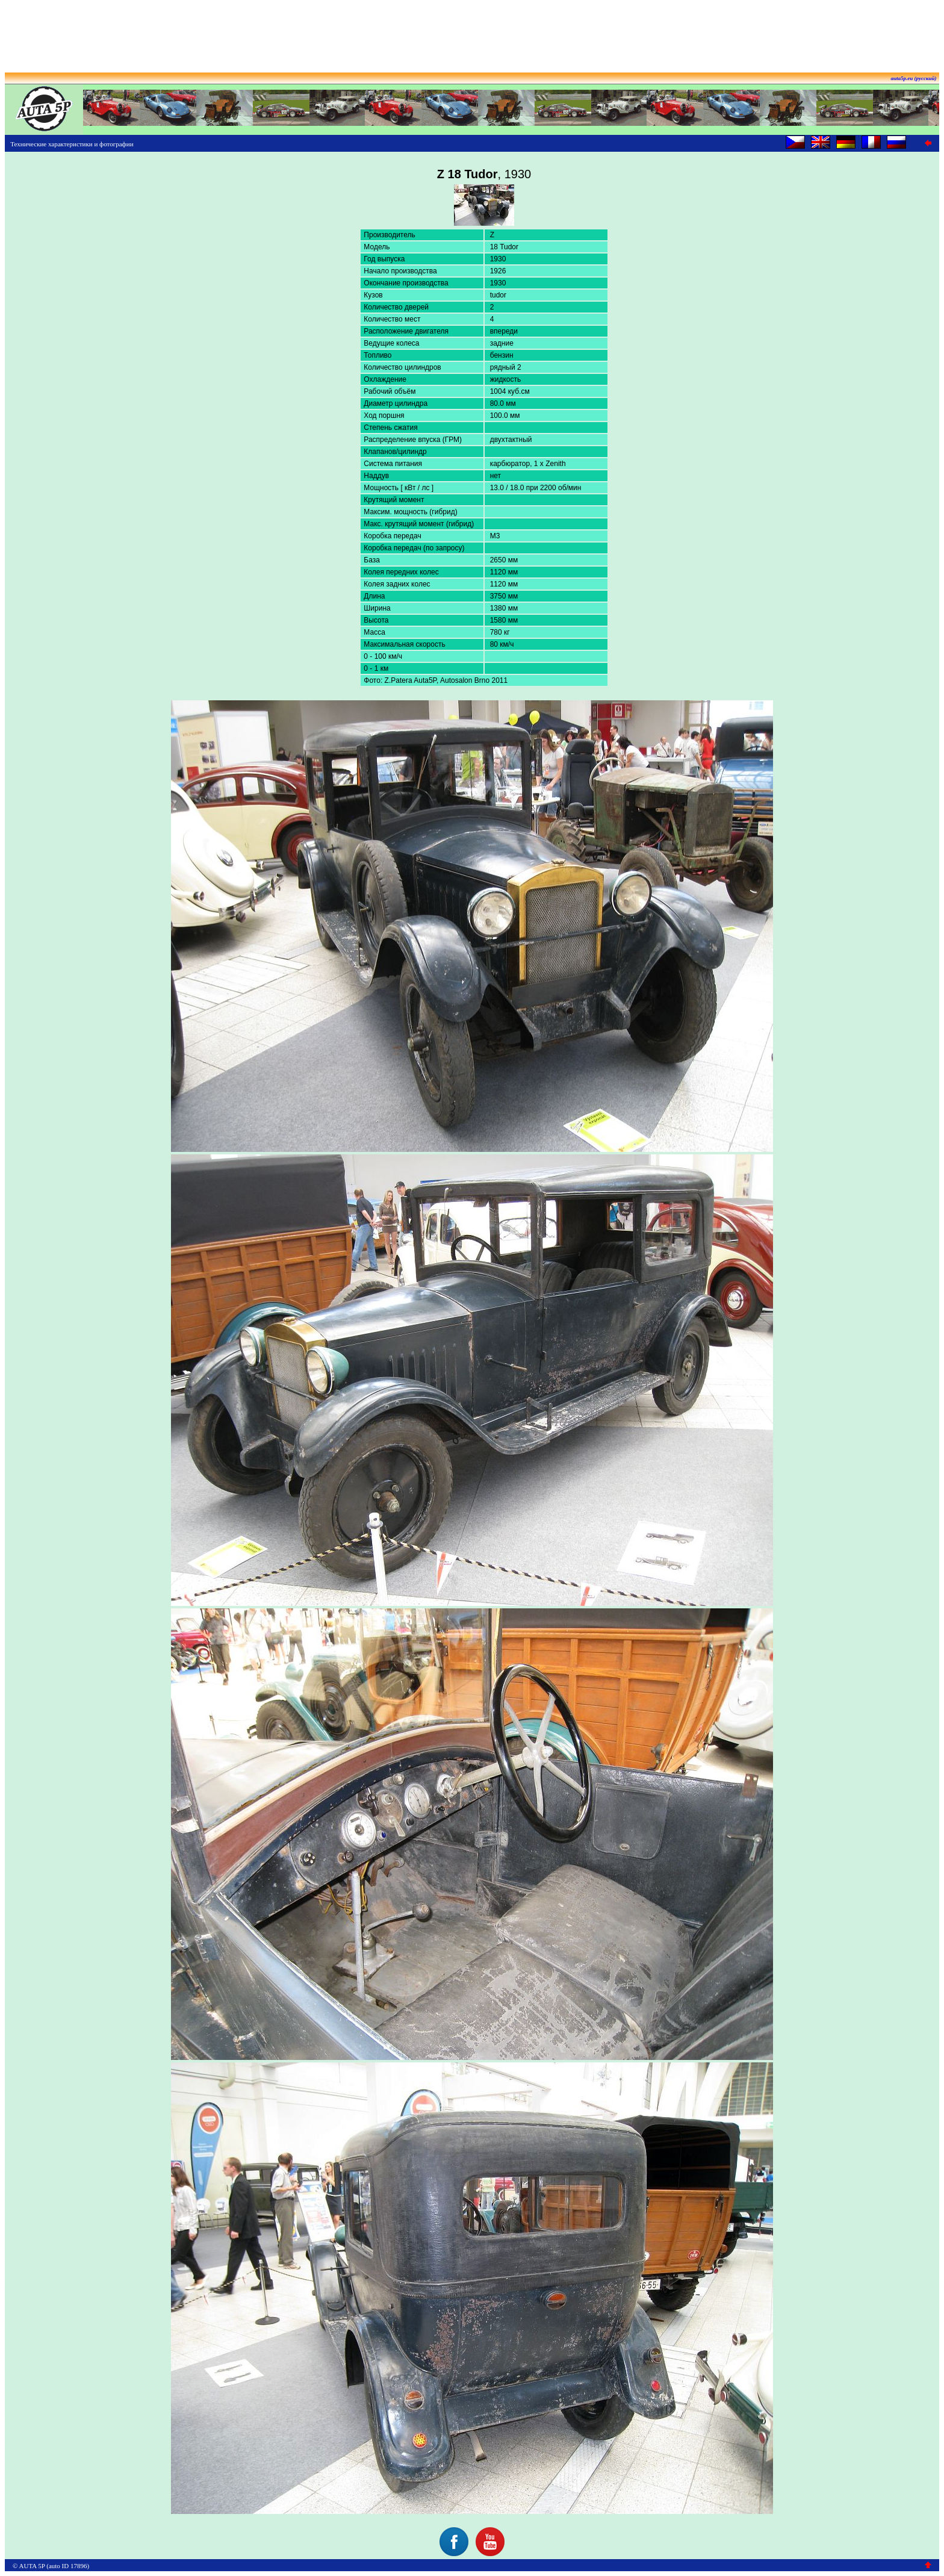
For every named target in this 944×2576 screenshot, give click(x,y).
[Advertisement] (472, 32)
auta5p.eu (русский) (914, 78)
